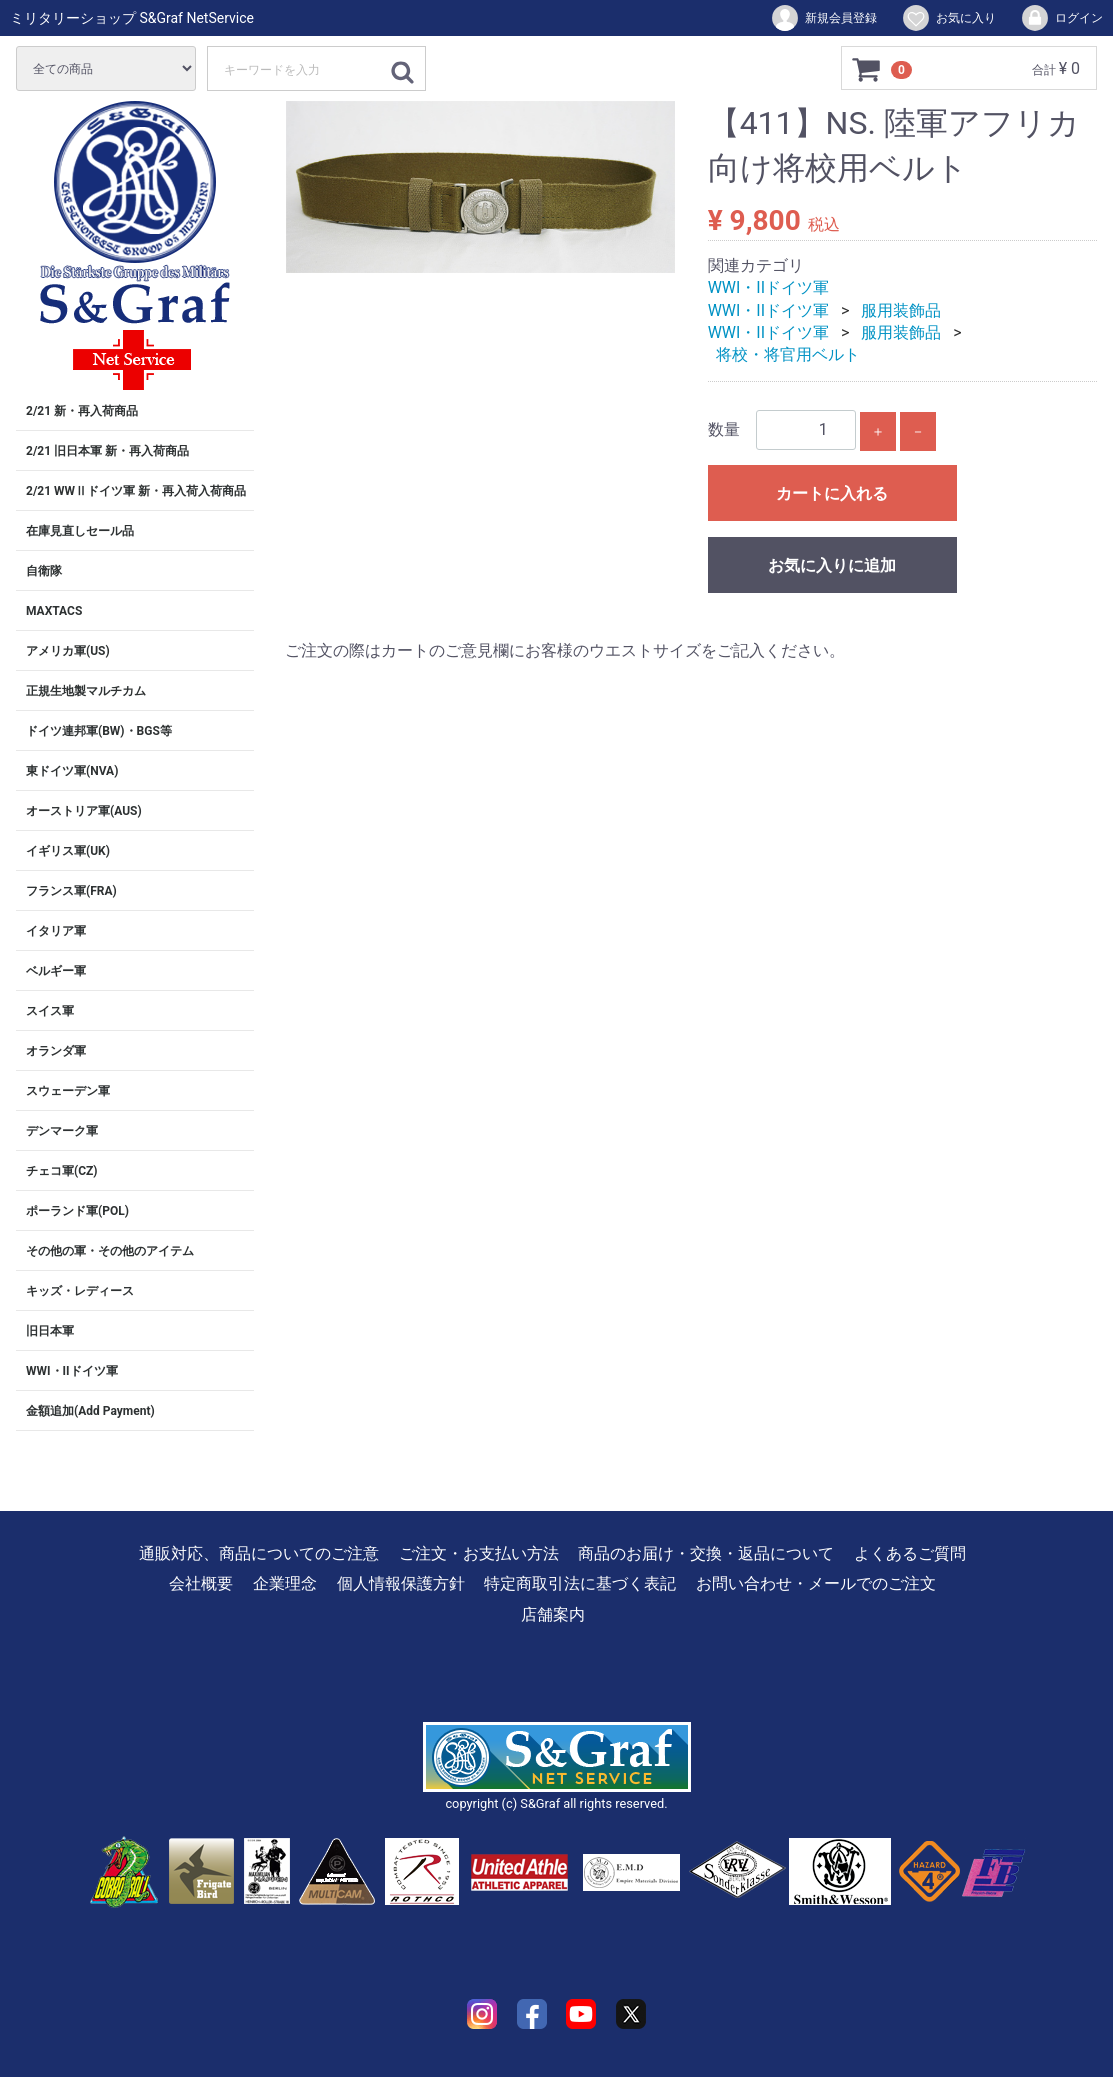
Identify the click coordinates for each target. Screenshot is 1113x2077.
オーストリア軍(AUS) (84, 811)
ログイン (1061, 18)
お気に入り (948, 18)
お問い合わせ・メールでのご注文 (816, 1583)
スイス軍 (50, 1011)
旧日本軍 (50, 1331)
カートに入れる (832, 493)
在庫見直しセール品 (80, 531)
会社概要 (201, 1583)
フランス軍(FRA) (71, 891)
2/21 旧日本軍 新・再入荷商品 (107, 451)
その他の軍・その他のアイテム (110, 1251)
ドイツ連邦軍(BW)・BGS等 (99, 731)
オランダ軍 (56, 1051)
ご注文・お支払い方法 (479, 1553)
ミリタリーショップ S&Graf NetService (132, 18)
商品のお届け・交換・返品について (706, 1553)
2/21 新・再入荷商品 (82, 411)
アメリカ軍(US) (68, 651)
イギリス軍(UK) (68, 851)
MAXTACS (54, 611)
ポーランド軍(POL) (77, 1211)
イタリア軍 (56, 931)
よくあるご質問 (910, 1553)
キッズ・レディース (80, 1291)
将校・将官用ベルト (788, 354)
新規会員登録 (823, 18)
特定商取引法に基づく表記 (580, 1583)
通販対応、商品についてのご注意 (259, 1553)
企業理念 (285, 1583)
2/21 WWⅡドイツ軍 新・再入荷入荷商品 (136, 491)
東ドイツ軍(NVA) (72, 771)
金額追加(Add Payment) (90, 1411)
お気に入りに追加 (832, 565)
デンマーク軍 (62, 1131)
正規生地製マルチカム (86, 691)
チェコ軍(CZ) (62, 1171)
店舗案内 (553, 1614)
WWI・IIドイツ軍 (72, 1371)
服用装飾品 (901, 310)
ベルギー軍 (56, 971)
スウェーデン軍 (68, 1091)
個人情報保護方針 (401, 1583)
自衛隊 (44, 571)
